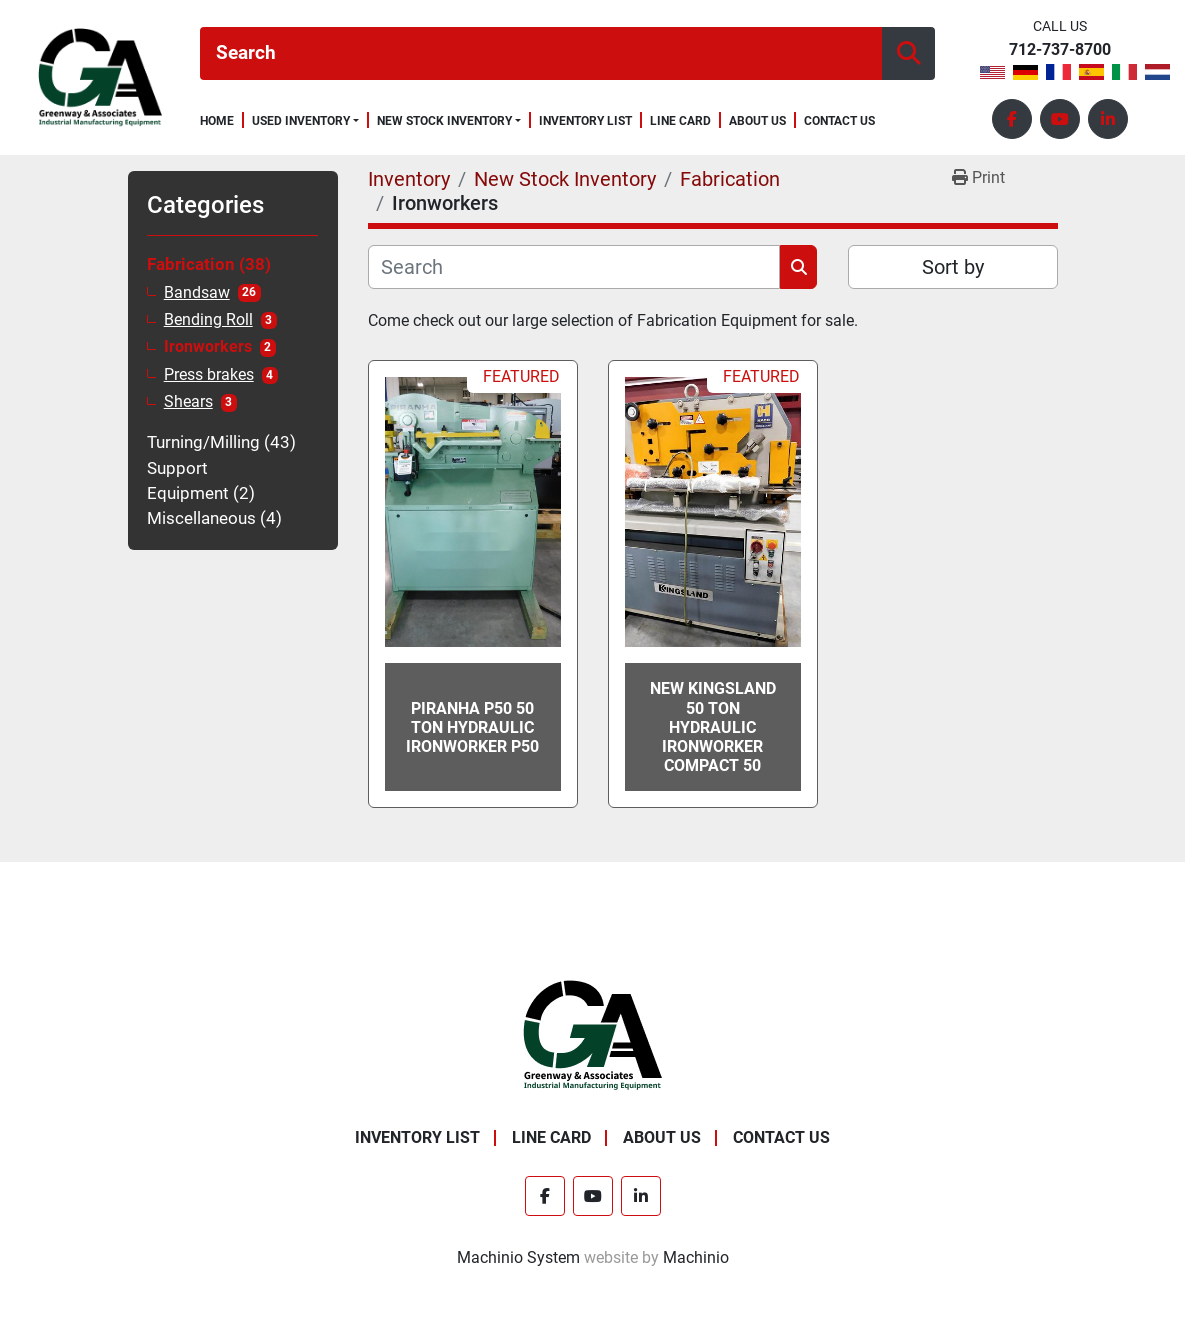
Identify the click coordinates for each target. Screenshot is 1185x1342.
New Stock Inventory (444, 121)
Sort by (953, 267)
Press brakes (209, 375)
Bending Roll (208, 320)
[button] (305, 121)
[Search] (541, 53)
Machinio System (518, 1257)
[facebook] (1012, 119)
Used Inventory (301, 121)
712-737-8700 (1060, 50)
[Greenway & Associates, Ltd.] (592, 1035)
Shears (188, 402)
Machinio (696, 1257)
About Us (757, 121)
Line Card (680, 121)
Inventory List (585, 121)
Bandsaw (197, 293)
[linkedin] (1108, 119)
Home (217, 121)
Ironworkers (208, 347)
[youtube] (1060, 119)
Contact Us (839, 121)
